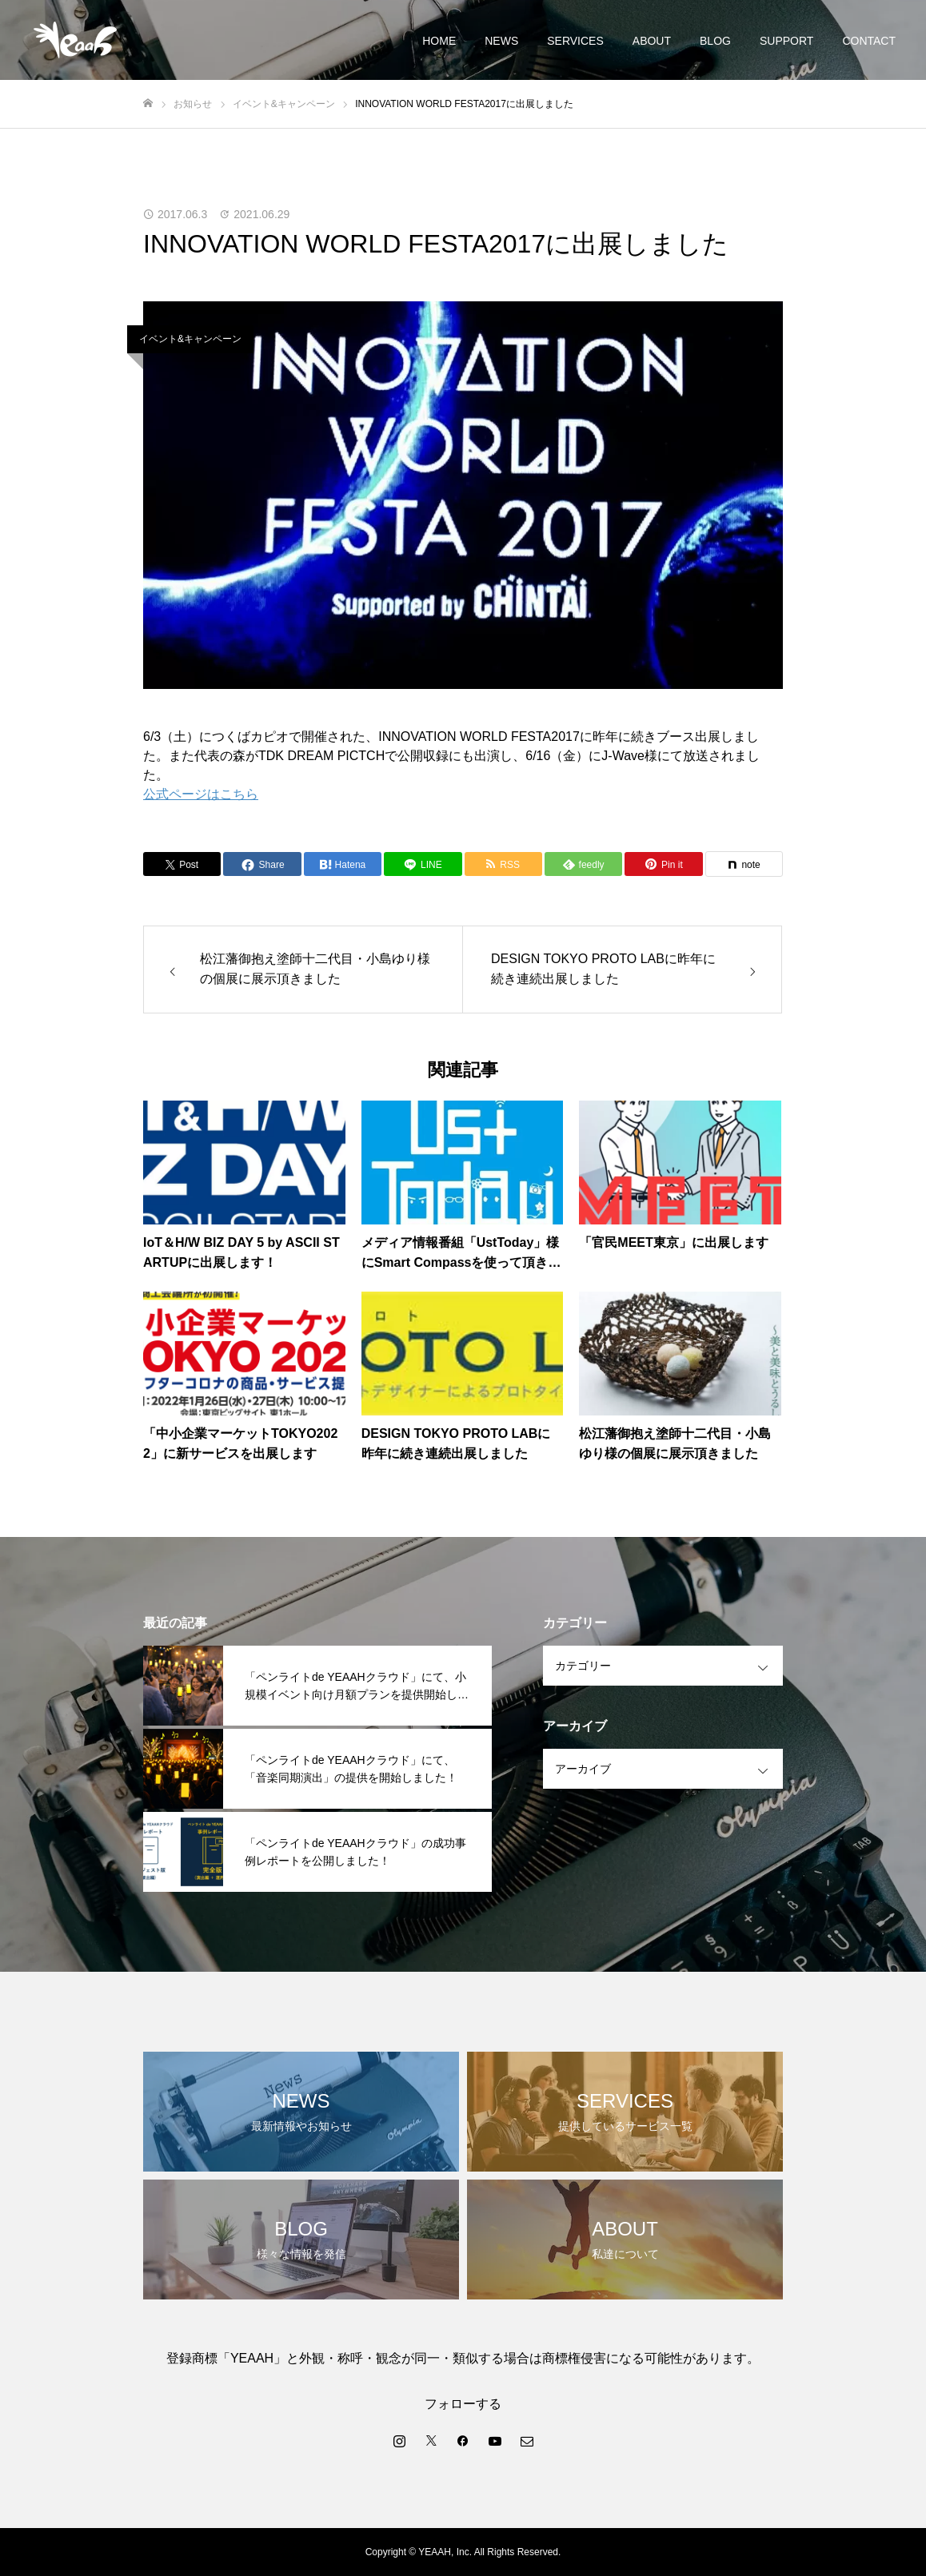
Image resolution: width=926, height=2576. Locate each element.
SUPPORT (786, 40)
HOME (439, 40)
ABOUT (652, 40)
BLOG (715, 40)
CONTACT (869, 40)
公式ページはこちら (200, 794)
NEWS (501, 40)
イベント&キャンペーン (190, 338)
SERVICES (575, 40)
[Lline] (422, 864)
